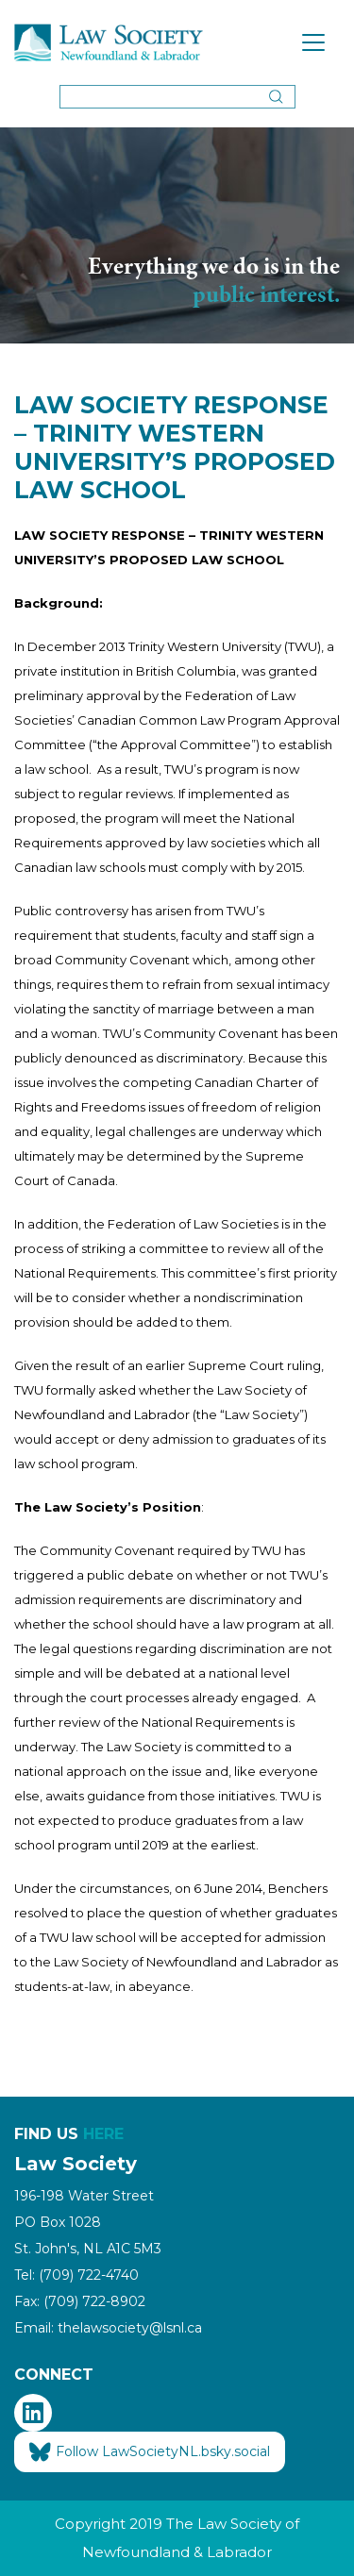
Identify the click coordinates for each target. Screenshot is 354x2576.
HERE (103, 2134)
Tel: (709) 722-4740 (76, 2275)
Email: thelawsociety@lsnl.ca (108, 2327)
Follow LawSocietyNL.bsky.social (149, 2452)
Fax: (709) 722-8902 (79, 2301)
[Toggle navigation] (313, 42)
